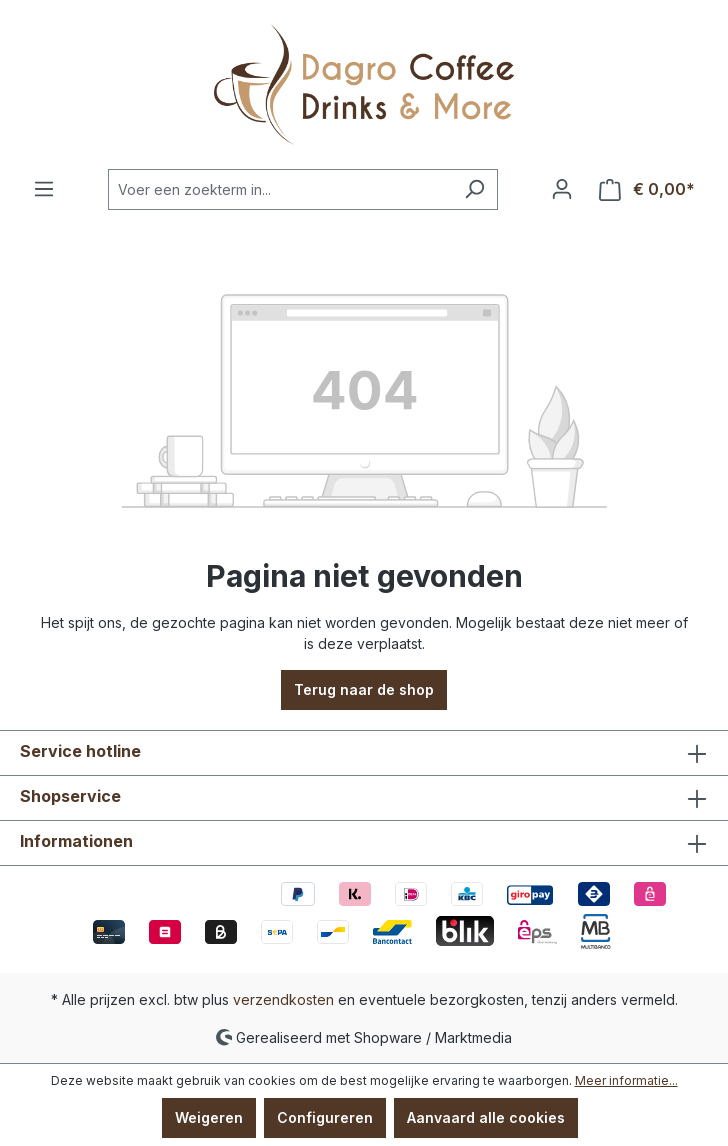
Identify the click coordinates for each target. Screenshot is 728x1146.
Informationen (76, 841)
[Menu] (44, 189)
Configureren (325, 1117)
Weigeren (209, 1117)
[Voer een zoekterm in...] (280, 189)
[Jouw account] (562, 189)
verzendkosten (283, 999)
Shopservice (70, 796)
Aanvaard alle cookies (486, 1117)
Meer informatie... (626, 1080)
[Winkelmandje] (647, 189)
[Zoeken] (474, 189)
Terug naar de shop (364, 689)
